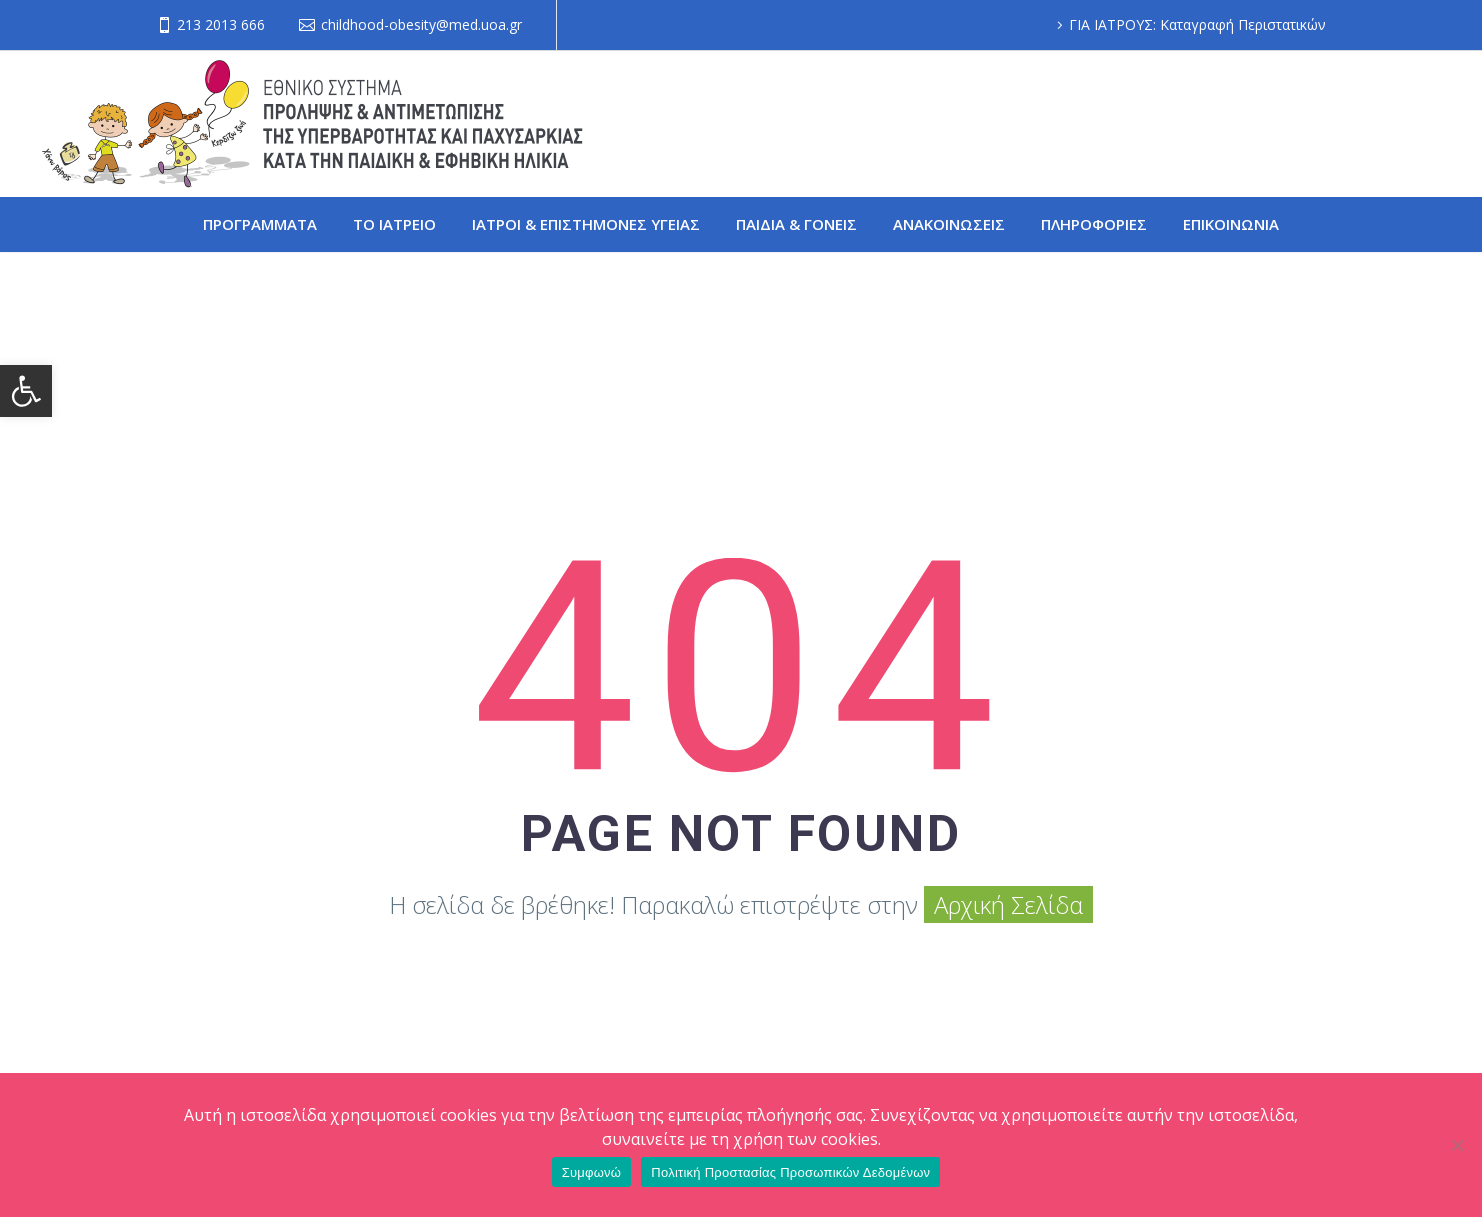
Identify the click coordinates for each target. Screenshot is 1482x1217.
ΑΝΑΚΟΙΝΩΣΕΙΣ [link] (949, 224)
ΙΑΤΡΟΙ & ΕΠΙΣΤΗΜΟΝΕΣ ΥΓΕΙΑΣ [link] (586, 224)
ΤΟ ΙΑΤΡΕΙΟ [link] (394, 224)
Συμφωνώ (592, 1172)
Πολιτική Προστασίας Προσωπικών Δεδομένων (790, 1172)
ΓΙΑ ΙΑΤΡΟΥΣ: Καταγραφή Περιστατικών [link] (1197, 24)
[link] (26, 391)
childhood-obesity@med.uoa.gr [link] (421, 24)
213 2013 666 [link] (221, 24)
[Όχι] (1457, 1145)
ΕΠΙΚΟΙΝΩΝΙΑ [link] (1231, 224)
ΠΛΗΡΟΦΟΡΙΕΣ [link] (1094, 224)
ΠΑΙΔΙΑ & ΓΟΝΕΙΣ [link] (796, 224)
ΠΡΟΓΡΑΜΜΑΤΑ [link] (260, 224)
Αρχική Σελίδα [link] (1008, 904)
